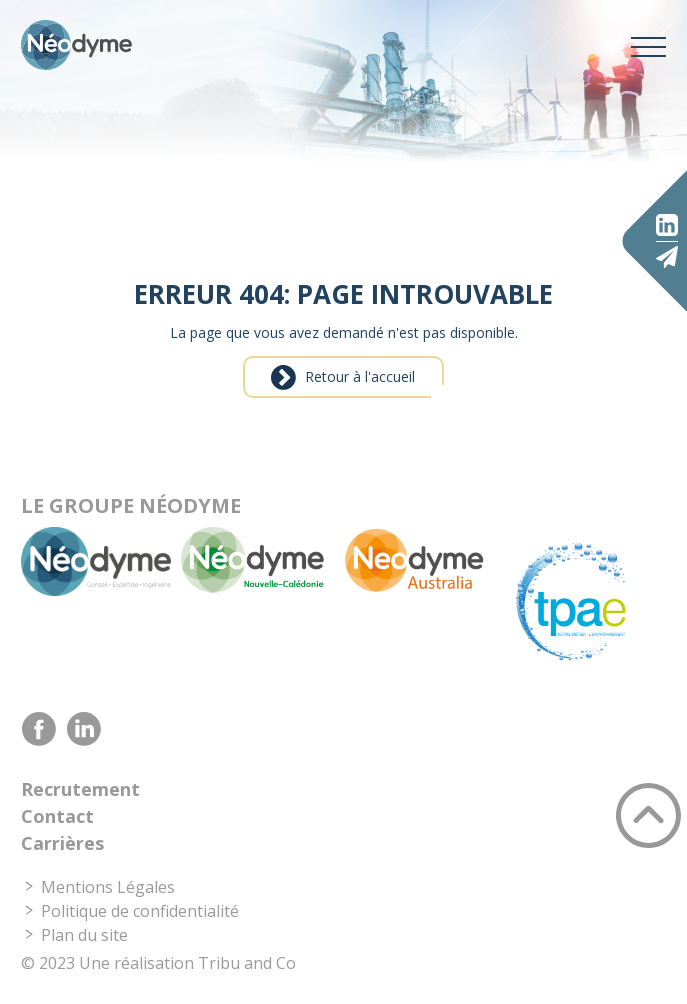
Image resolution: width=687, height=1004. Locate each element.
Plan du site (84, 935)
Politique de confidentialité (140, 911)
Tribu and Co (247, 963)
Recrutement (80, 789)
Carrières (62, 843)
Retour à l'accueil (360, 376)
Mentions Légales (108, 887)
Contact (57, 816)
